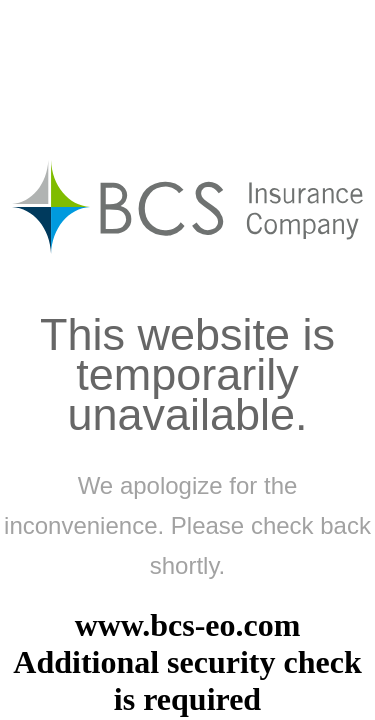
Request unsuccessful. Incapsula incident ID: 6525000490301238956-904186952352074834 (187, 360)
